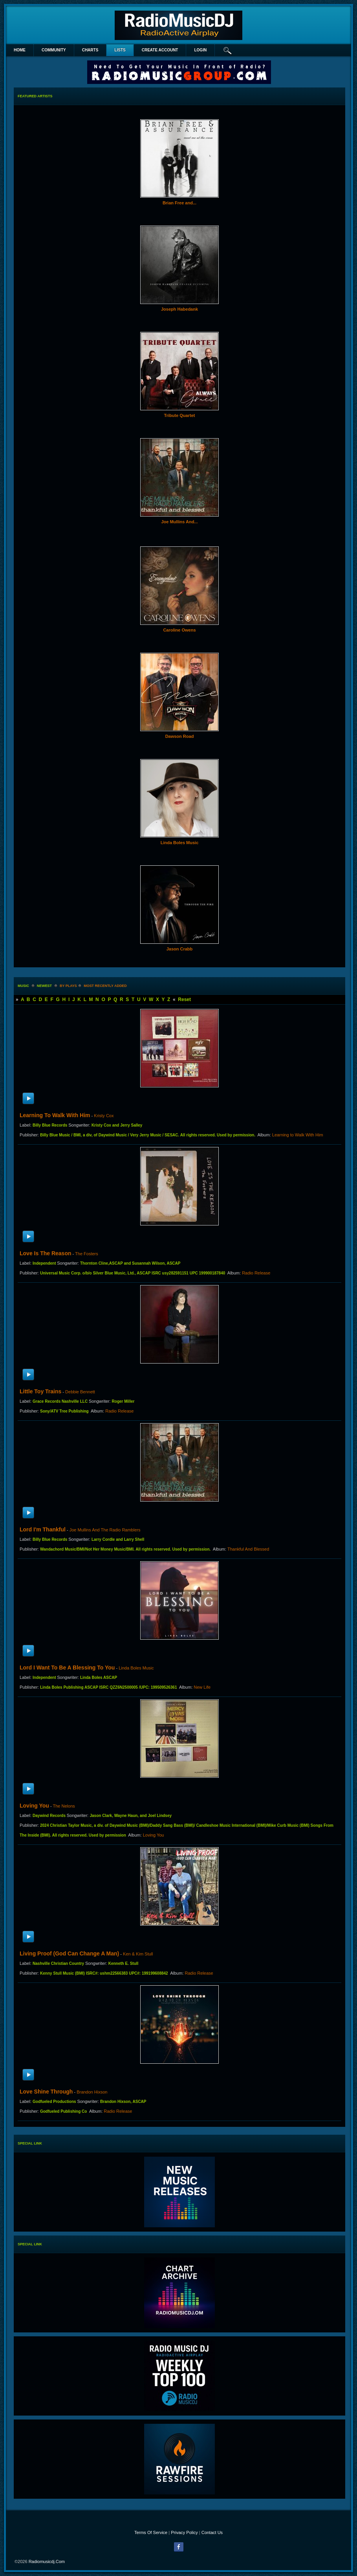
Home (20, 50)
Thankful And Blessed (248, 1549)
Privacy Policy (184, 2532)
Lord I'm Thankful (43, 1529)
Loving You (34, 1805)
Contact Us (212, 2532)
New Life (202, 1687)
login (200, 50)
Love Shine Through (46, 2091)
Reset (184, 999)
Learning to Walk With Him (55, 1115)
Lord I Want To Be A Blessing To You (67, 1667)
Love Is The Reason (45, 1253)
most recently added (105, 986)
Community (54, 50)
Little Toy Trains (40, 1391)
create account (160, 50)
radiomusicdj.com (47, 2561)
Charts (90, 50)
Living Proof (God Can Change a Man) (69, 1953)
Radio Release (256, 1273)
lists (119, 50)
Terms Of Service (150, 2532)
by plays (68, 986)
